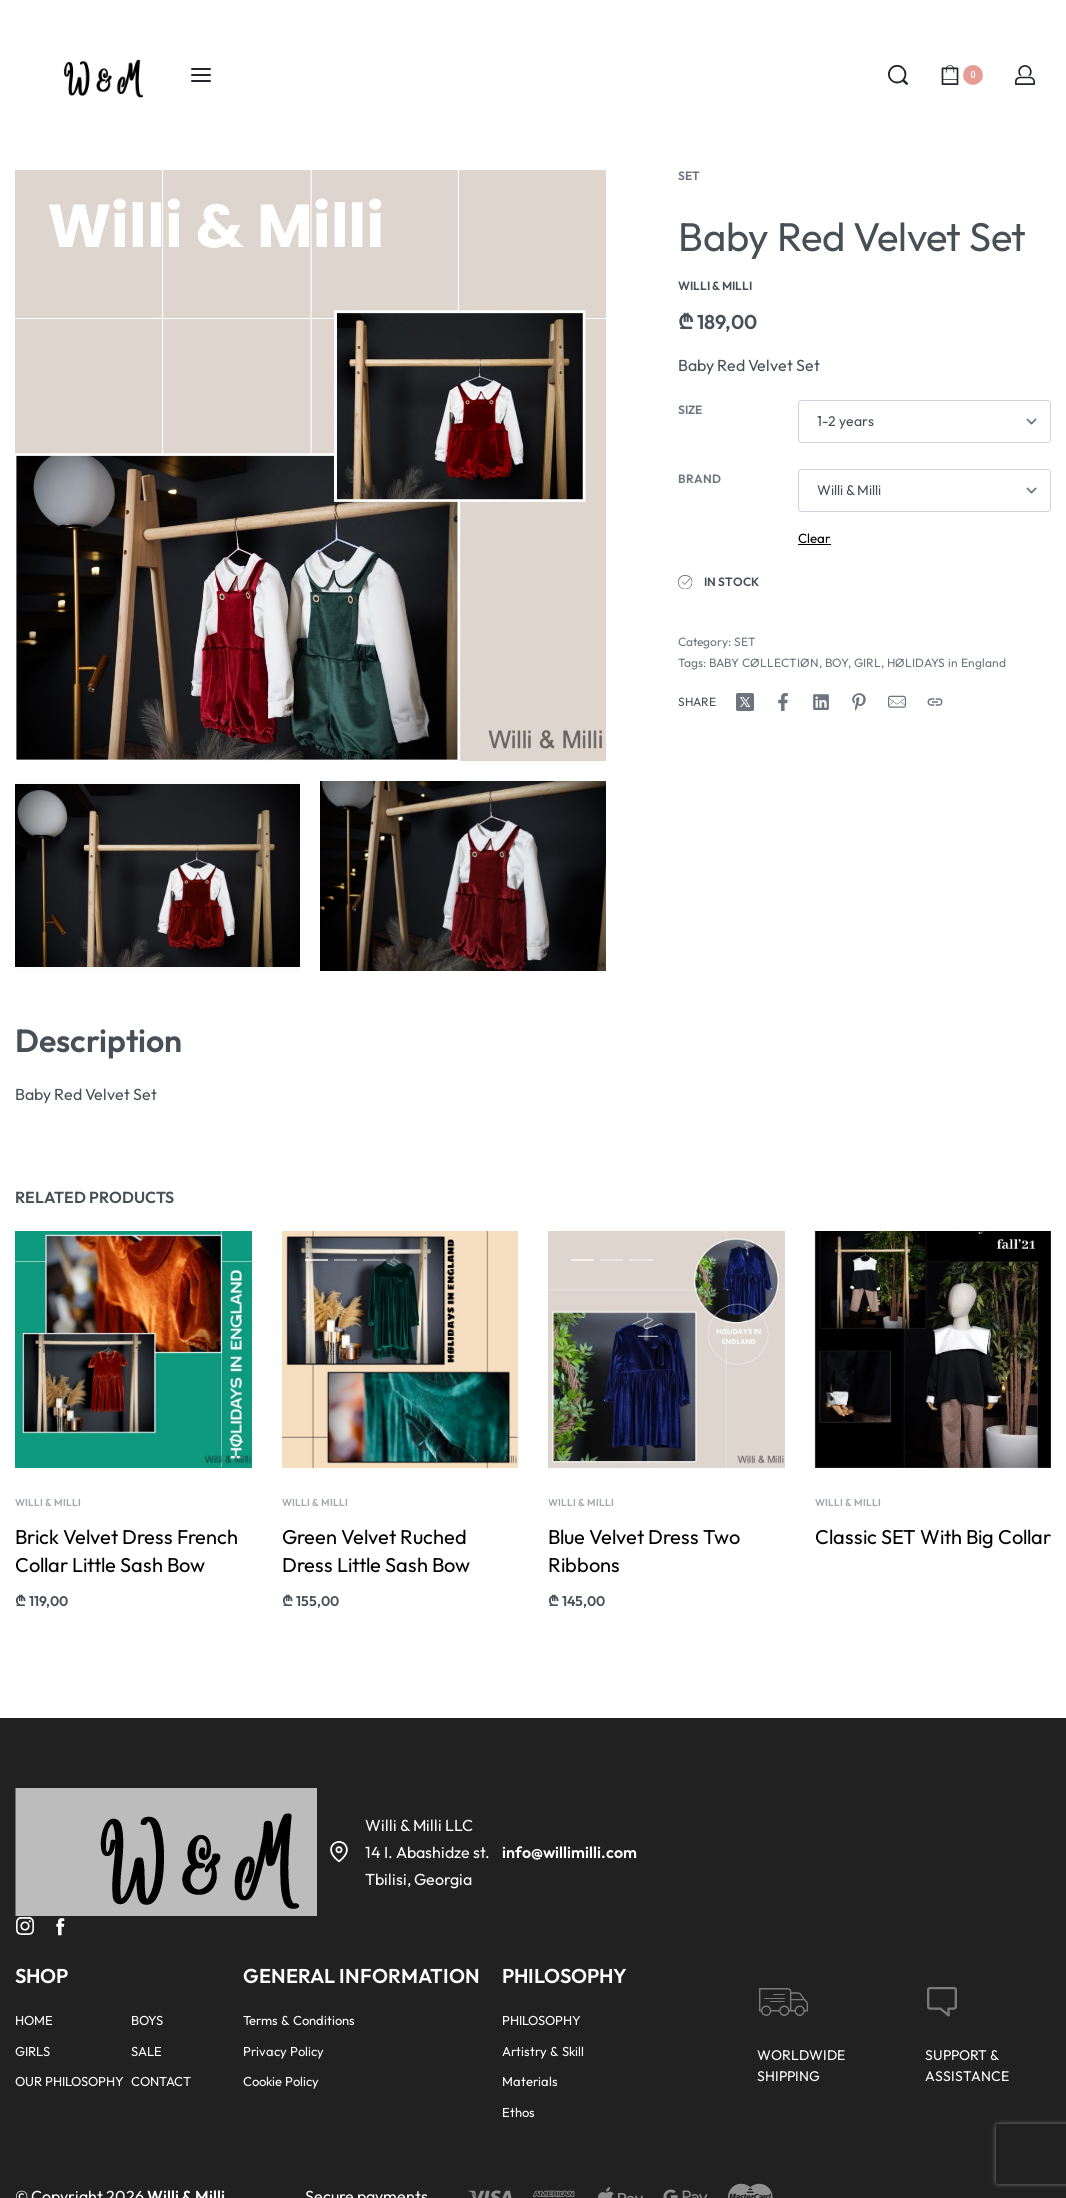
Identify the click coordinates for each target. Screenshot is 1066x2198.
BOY (836, 662)
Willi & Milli (49, 1516)
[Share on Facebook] (783, 702)
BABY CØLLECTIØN (764, 662)
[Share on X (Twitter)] (745, 702)
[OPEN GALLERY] (310, 465)
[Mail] (897, 702)
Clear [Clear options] (814, 538)
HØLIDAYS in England (946, 662)
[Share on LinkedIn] (821, 702)
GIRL (867, 662)
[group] (399, 1376)
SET (689, 175)
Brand (699, 478)
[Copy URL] (935, 702)
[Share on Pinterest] (859, 702)
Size (690, 409)
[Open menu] (201, 75)
